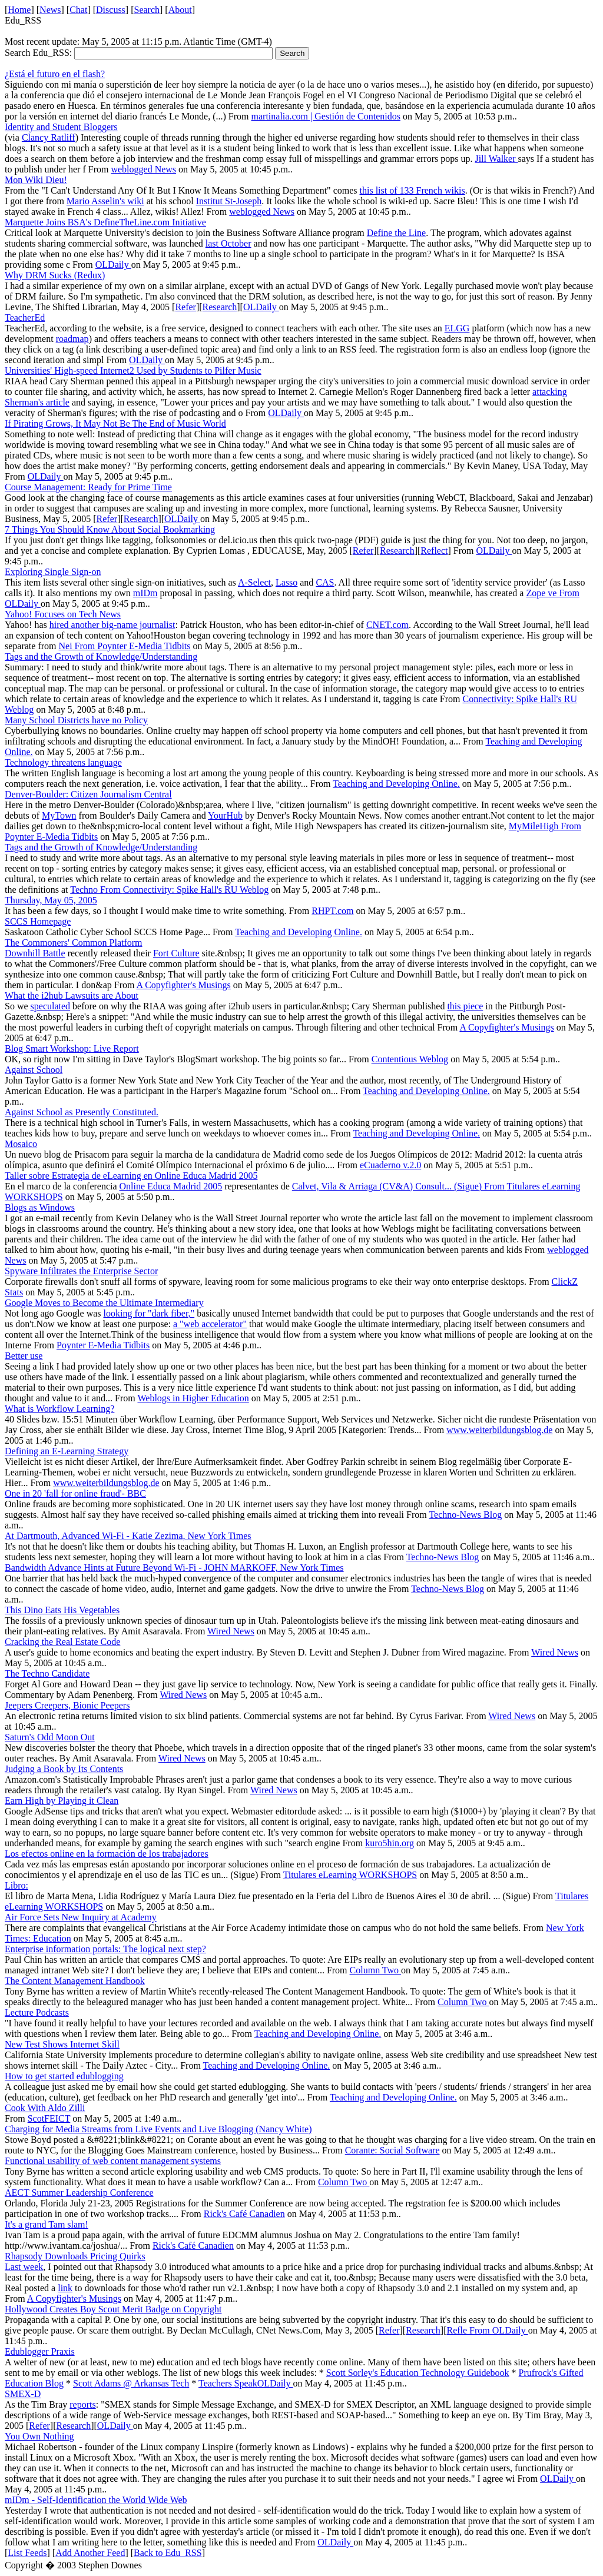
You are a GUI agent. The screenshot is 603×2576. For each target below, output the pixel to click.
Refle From (469, 2330)
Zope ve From (552, 593)
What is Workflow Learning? (59, 1409)
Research (220, 307)
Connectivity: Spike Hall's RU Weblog (196, 890)
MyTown (59, 815)
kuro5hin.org (389, 1843)
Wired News (230, 1631)
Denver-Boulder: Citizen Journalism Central (88, 794)
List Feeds (27, 2553)
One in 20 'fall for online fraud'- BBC (75, 1493)
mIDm (145, 593)
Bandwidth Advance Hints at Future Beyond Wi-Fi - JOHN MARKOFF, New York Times (174, 1568)
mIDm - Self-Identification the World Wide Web (96, 2500)
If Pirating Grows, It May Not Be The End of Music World (115, 423)
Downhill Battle (35, 953)
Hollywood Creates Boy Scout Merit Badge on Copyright (113, 2309)
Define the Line (396, 233)
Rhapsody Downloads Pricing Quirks (75, 2256)
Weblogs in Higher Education (193, 1398)
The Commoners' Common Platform (74, 943)
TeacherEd (25, 318)
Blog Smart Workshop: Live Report (72, 1048)
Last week (24, 2267)
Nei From (78, 646)
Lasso (286, 582)
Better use (23, 1356)
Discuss (110, 10)
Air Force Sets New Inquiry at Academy (81, 1917)
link (65, 2288)
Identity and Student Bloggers (61, 127)
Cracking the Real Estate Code (62, 1642)
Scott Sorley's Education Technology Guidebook (417, 2373)
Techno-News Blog (465, 1515)
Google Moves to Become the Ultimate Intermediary (104, 1303)
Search (147, 10)
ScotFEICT (49, 2118)
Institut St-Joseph (229, 201)
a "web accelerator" (210, 1324)
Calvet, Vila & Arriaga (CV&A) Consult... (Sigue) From (399, 1186)
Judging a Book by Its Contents (64, 1769)
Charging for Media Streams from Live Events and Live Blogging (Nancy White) (158, 2129)
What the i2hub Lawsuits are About (71, 995)
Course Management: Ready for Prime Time (88, 487)
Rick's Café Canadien (244, 2214)
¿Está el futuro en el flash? (55, 74)
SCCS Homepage (38, 921)
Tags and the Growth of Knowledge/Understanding (101, 657)
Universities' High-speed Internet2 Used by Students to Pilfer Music (133, 370)
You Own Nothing (39, 2436)
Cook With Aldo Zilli (45, 2108)
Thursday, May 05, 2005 (51, 900)
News (50, 10)
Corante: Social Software (392, 2150)
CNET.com (387, 625)
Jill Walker (496, 159)
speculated (51, 1006)
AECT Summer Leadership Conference (79, 2193)
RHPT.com (332, 911)
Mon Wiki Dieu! (36, 180)
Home (19, 10)
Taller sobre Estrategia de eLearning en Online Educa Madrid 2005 (131, 1176)
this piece (465, 1006)
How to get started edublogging (64, 2076)
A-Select (254, 582)
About (180, 10)
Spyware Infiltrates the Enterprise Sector (81, 1271)
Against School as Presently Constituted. (81, 1112)
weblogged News (143, 169)
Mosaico (21, 1144)
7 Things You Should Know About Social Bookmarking (110, 529)
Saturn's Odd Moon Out (50, 1737)
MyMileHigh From (545, 826)
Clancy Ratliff (48, 137)
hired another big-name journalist (112, 625)
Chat (78, 10)
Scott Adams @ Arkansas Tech (131, 2383)
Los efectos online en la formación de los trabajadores (106, 1854)
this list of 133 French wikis (412, 190)
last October (228, 243)
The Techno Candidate (47, 1673)
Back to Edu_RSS (168, 2553)
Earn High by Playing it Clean (61, 1801)
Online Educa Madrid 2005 (171, 1186)
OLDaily (113, 265)
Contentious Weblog (410, 1059)
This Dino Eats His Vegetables (62, 1610)
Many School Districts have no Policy (76, 720)
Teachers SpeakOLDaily (245, 2383)
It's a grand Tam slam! (46, 2224)
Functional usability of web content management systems (113, 2161)
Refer (185, 307)
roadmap (72, 339)
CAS (325, 582)
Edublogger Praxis (40, 2351)
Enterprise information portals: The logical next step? (105, 1949)
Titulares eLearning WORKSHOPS (350, 1875)
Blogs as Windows (40, 1207)
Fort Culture (176, 953)
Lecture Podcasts (37, 2012)
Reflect (434, 551)
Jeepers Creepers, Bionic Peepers (67, 1705)
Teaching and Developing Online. (396, 784)
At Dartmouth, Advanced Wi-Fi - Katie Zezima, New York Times (128, 1536)
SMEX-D (23, 2394)
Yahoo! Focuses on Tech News (63, 614)
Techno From (96, 890)
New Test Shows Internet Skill (62, 2044)
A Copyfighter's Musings (184, 985)
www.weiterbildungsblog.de (499, 1430)
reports (82, 2404)
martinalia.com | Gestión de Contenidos (325, 116)
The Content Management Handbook (75, 1981)
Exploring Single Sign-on (53, 572)
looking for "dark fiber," (149, 1313)
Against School (33, 1070)
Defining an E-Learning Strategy (66, 1451)
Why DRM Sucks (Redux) (55, 275)
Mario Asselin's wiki (105, 201)
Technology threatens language (63, 762)
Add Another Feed (90, 2553)
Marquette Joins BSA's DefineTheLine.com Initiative (105, 222)
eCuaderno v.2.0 (390, 1165)
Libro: (16, 1885)
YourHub (225, 815)
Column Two (375, 1970)
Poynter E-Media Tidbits (143, 646)
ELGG (457, 328)
